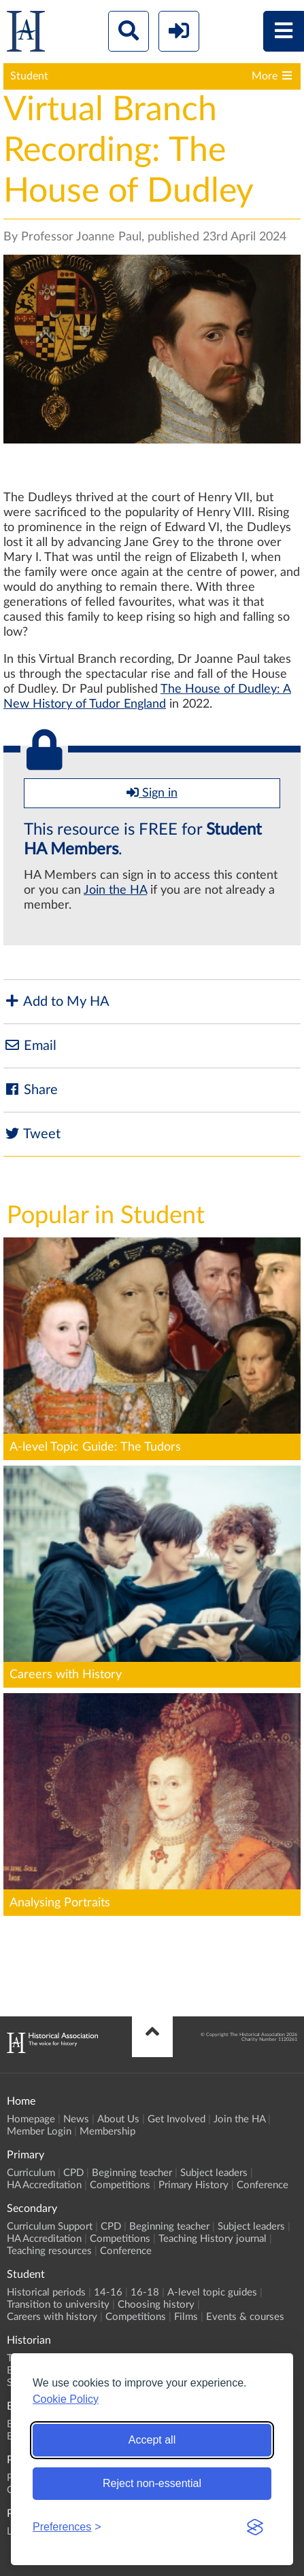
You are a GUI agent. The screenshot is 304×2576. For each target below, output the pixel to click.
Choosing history (156, 2305)
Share (30, 1090)
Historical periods (46, 2292)
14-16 (108, 2292)
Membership (107, 2131)
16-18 (145, 2292)
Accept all (152, 2440)
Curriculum (31, 2173)
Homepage (31, 2119)
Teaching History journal (212, 2239)
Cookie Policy (66, 2399)
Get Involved (176, 2119)
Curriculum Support (49, 2226)
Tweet (32, 1134)
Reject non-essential (152, 2483)
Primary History (193, 2185)
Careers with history (52, 2317)
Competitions (120, 2185)
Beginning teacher (132, 2173)
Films (186, 2317)
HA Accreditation (44, 2185)
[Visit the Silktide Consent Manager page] (255, 2527)
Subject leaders (214, 2173)
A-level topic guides (212, 2292)
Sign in (152, 792)
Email (29, 1045)
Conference (262, 2185)
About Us (118, 2119)
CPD (73, 2173)
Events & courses (245, 2317)
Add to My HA (56, 1001)
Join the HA (115, 890)
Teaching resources (49, 2251)
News (76, 2119)
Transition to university (58, 2305)
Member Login (39, 2131)
